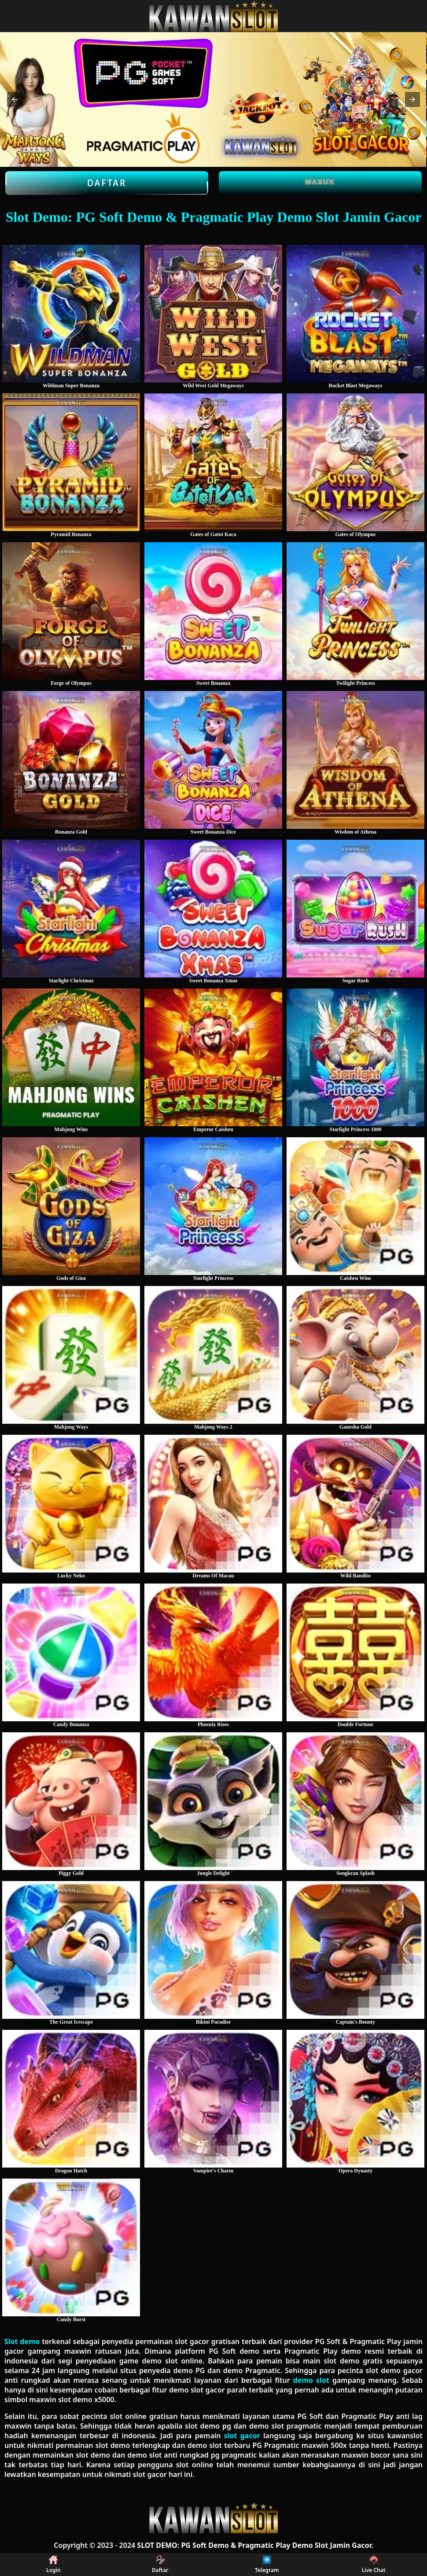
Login (53, 2564)
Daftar (106, 183)
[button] (14, 99)
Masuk (320, 181)
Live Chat (374, 2564)
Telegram (267, 2564)
